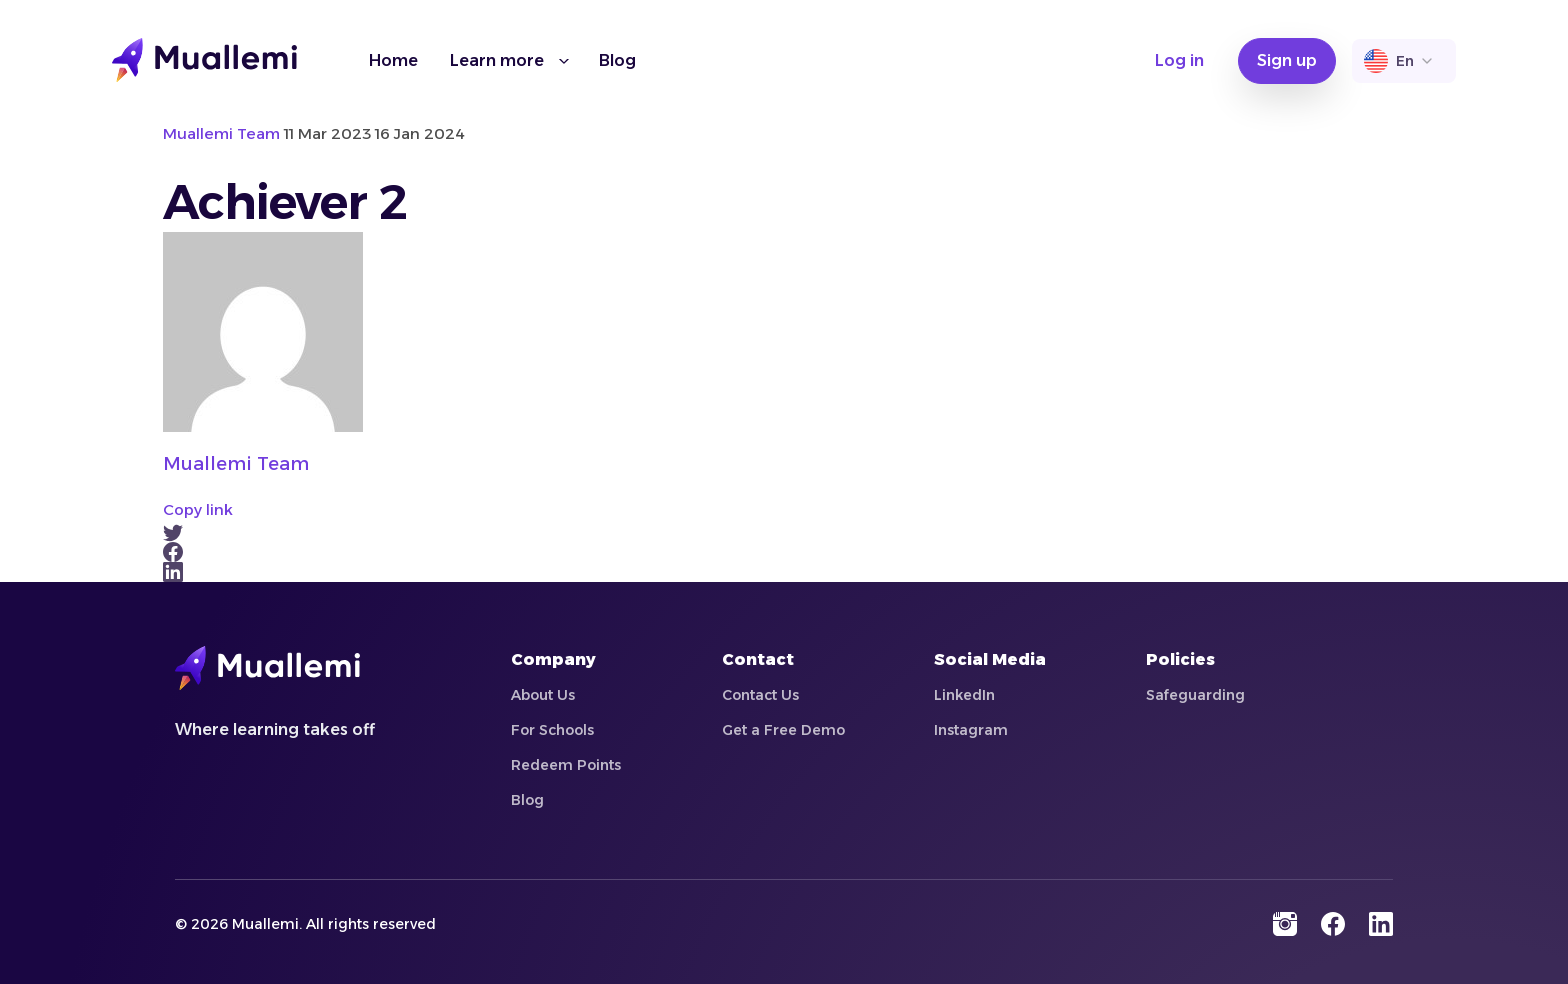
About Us (543, 695)
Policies (1180, 659)
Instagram (971, 730)
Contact (758, 659)
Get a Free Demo (783, 730)
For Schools (552, 730)
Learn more (497, 60)
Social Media (990, 659)
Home (393, 60)
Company (553, 659)
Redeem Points (566, 765)
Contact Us (760, 695)
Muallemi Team (236, 464)
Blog (617, 60)
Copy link (198, 509)
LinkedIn (964, 695)
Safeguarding (1195, 695)
